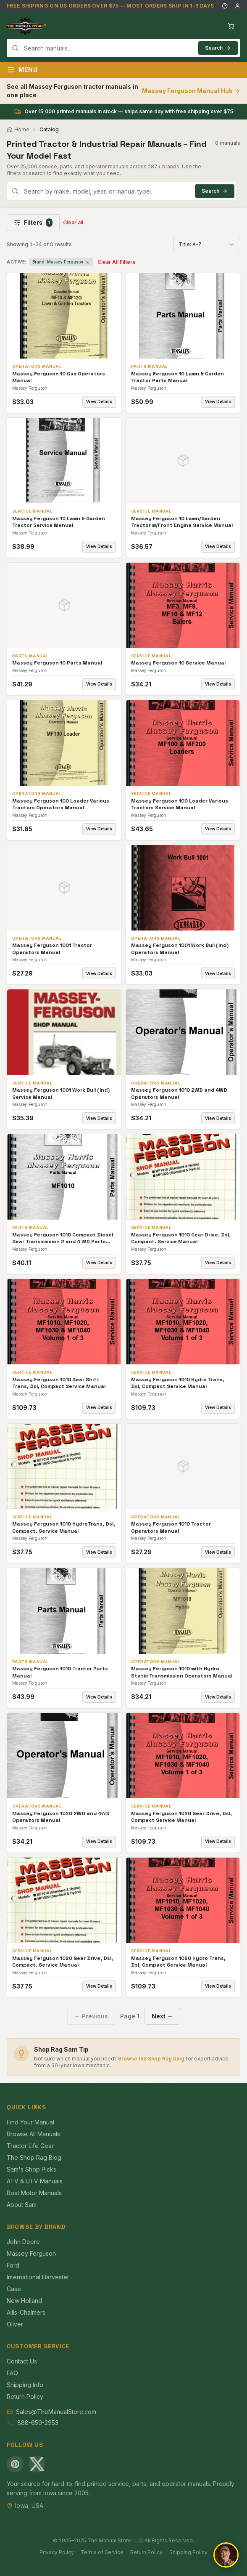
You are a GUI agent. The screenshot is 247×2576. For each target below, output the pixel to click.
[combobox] (123, 48)
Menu (22, 70)
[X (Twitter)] (37, 2464)
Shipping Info (25, 2384)
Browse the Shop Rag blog (151, 2058)
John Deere (23, 2241)
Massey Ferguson (31, 2253)
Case (14, 2288)
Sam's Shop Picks (31, 2169)
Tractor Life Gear (30, 2145)
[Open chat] (226, 2555)
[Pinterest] (15, 2464)
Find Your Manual (30, 2122)
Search (218, 48)
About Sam (22, 2204)
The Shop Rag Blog (34, 2157)
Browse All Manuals (33, 2133)
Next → (162, 2016)
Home (18, 129)
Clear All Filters (116, 262)
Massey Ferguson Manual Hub (191, 90)
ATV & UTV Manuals (35, 2181)
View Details (99, 401)
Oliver (15, 2324)
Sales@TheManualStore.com (56, 2411)
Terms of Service (102, 2552)
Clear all (73, 222)
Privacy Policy (56, 2552)
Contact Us (22, 2361)
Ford (13, 2265)
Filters (33, 222)
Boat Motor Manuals (34, 2192)
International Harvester (38, 2277)
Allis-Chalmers (26, 2312)
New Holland (24, 2300)
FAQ (12, 2373)
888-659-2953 (37, 2422)
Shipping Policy (188, 2552)
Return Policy (25, 2396)
